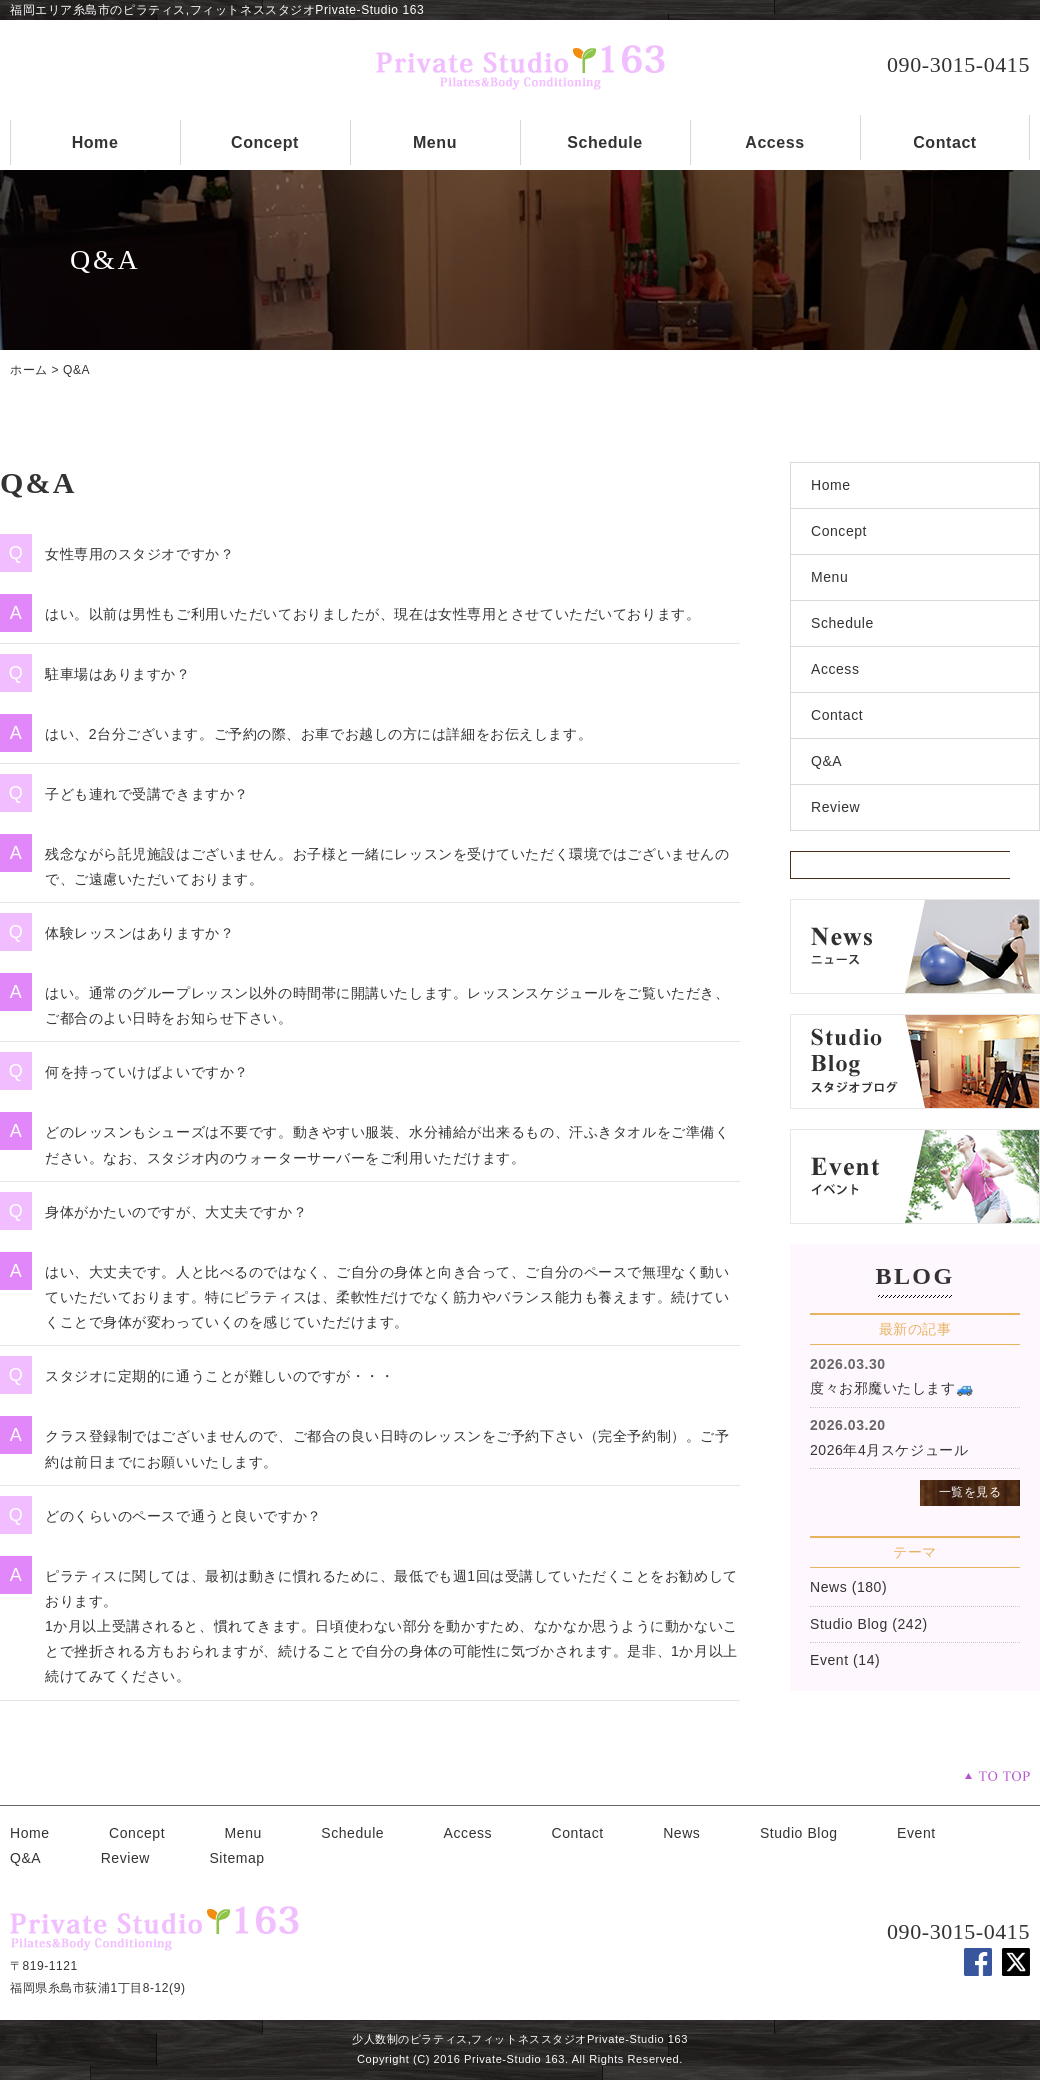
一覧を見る (970, 1492)
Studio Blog (849, 1624)
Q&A (76, 370)
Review (835, 807)
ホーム (29, 370)
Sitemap (236, 1858)
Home (95, 142)
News (828, 1587)
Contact (944, 142)
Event (829, 1660)
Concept (265, 142)
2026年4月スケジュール (889, 1450)
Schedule (605, 142)
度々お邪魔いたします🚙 (891, 1388)
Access (774, 142)
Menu (435, 142)
